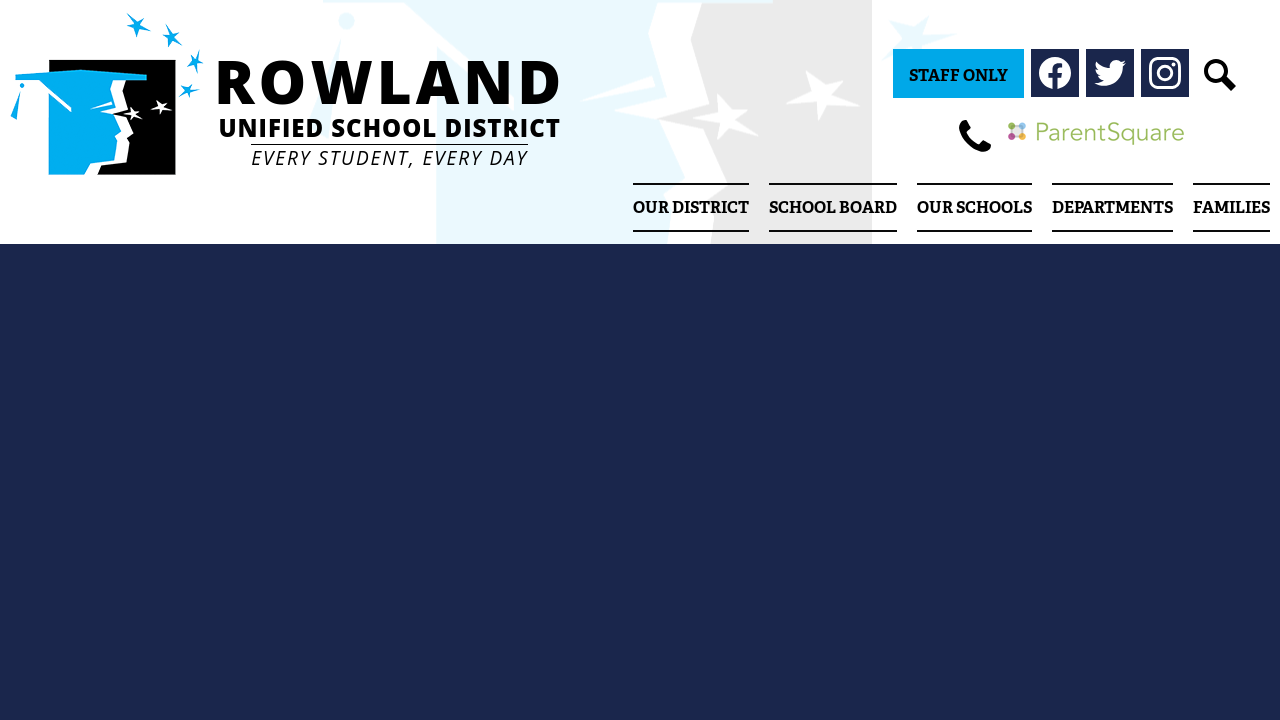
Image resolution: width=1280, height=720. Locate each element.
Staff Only (958, 75)
